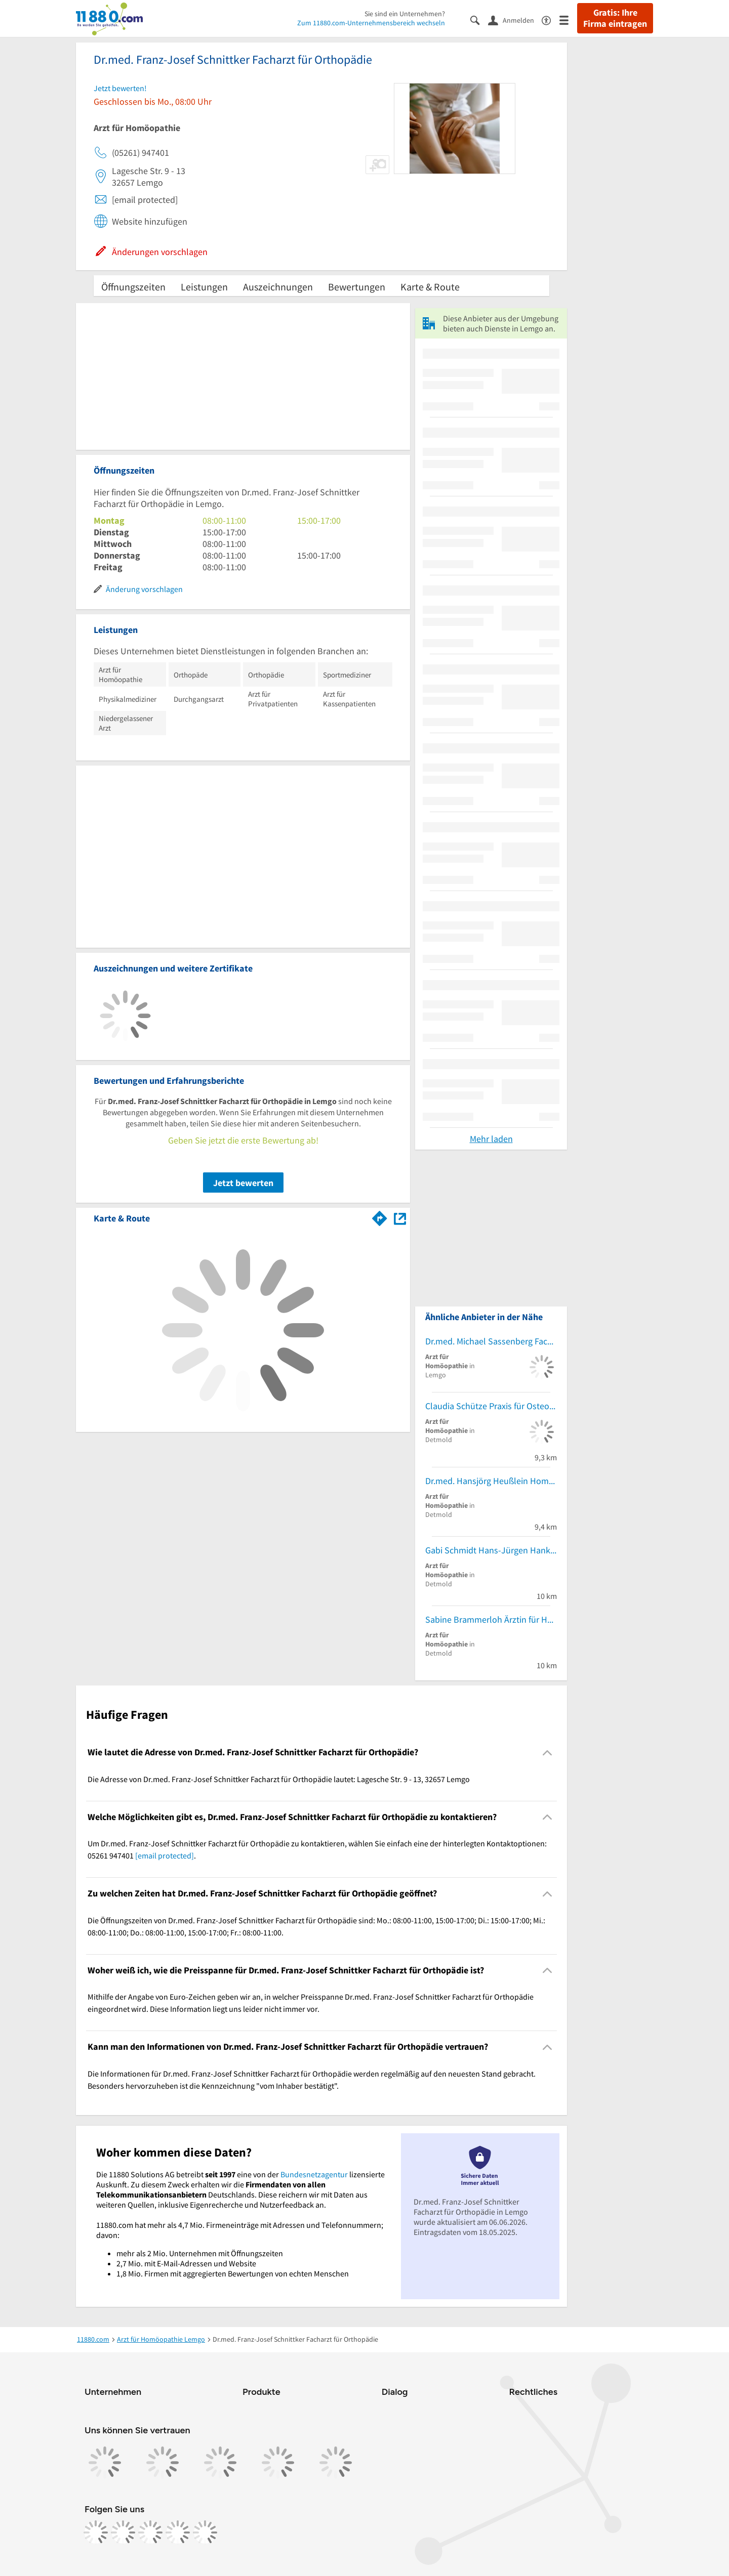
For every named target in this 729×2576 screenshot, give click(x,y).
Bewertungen (356, 286)
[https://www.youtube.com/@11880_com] (205, 2532)
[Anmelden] (515, 20)
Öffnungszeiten (133, 286)
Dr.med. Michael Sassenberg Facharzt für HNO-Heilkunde (491, 1341)
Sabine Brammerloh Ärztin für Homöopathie (491, 1619)
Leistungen (204, 286)
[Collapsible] (547, 1752)
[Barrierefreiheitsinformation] (550, 19)
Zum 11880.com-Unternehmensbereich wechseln (371, 22)
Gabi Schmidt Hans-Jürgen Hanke (490, 1550)
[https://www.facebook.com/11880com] (96, 2532)
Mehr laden (491, 1139)
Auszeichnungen (278, 286)
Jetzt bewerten (243, 1183)
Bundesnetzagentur (314, 2174)
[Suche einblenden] (479, 19)
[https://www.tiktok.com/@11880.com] (150, 2532)
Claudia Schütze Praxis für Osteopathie (491, 1406)
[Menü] (568, 19)
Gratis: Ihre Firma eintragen (615, 18)
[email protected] (164, 1855)
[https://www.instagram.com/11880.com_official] (123, 2532)
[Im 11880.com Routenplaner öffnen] (379, 1216)
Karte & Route (430, 286)
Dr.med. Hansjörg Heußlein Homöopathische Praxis (491, 1481)
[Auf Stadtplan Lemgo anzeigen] (400, 1218)
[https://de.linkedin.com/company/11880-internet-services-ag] (178, 2532)
